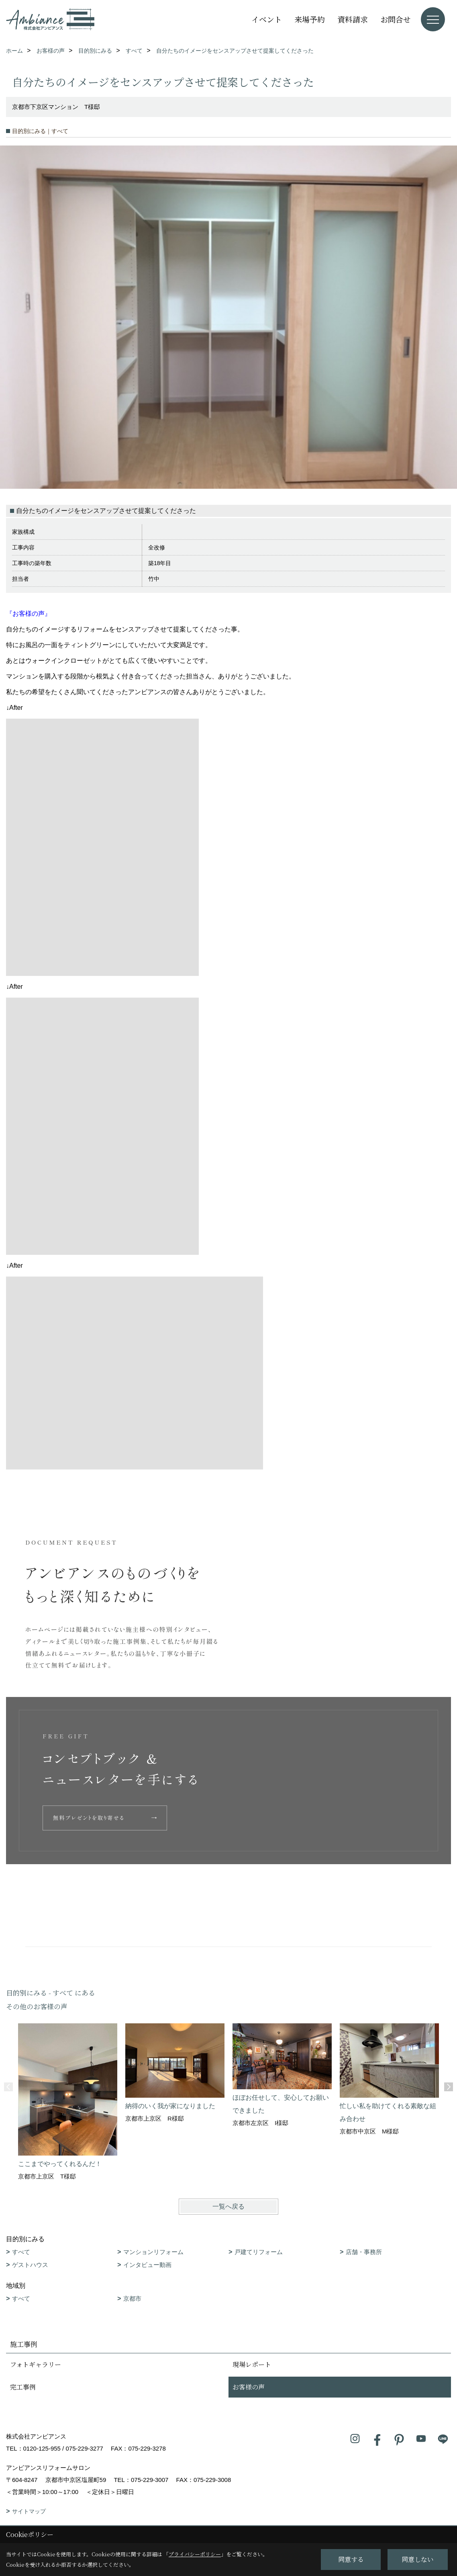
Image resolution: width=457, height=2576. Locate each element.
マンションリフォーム (153, 2251)
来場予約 (309, 19)
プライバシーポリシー (195, 2554)
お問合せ (395, 19)
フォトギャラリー (35, 2364)
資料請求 (352, 19)
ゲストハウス (30, 2264)
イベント (266, 19)
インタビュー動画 (147, 2264)
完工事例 (23, 2387)
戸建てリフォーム (259, 2251)
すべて (21, 2251)
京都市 (132, 2298)
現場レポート (252, 2364)
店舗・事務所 (364, 2251)
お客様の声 (249, 2387)
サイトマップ (29, 2511)
